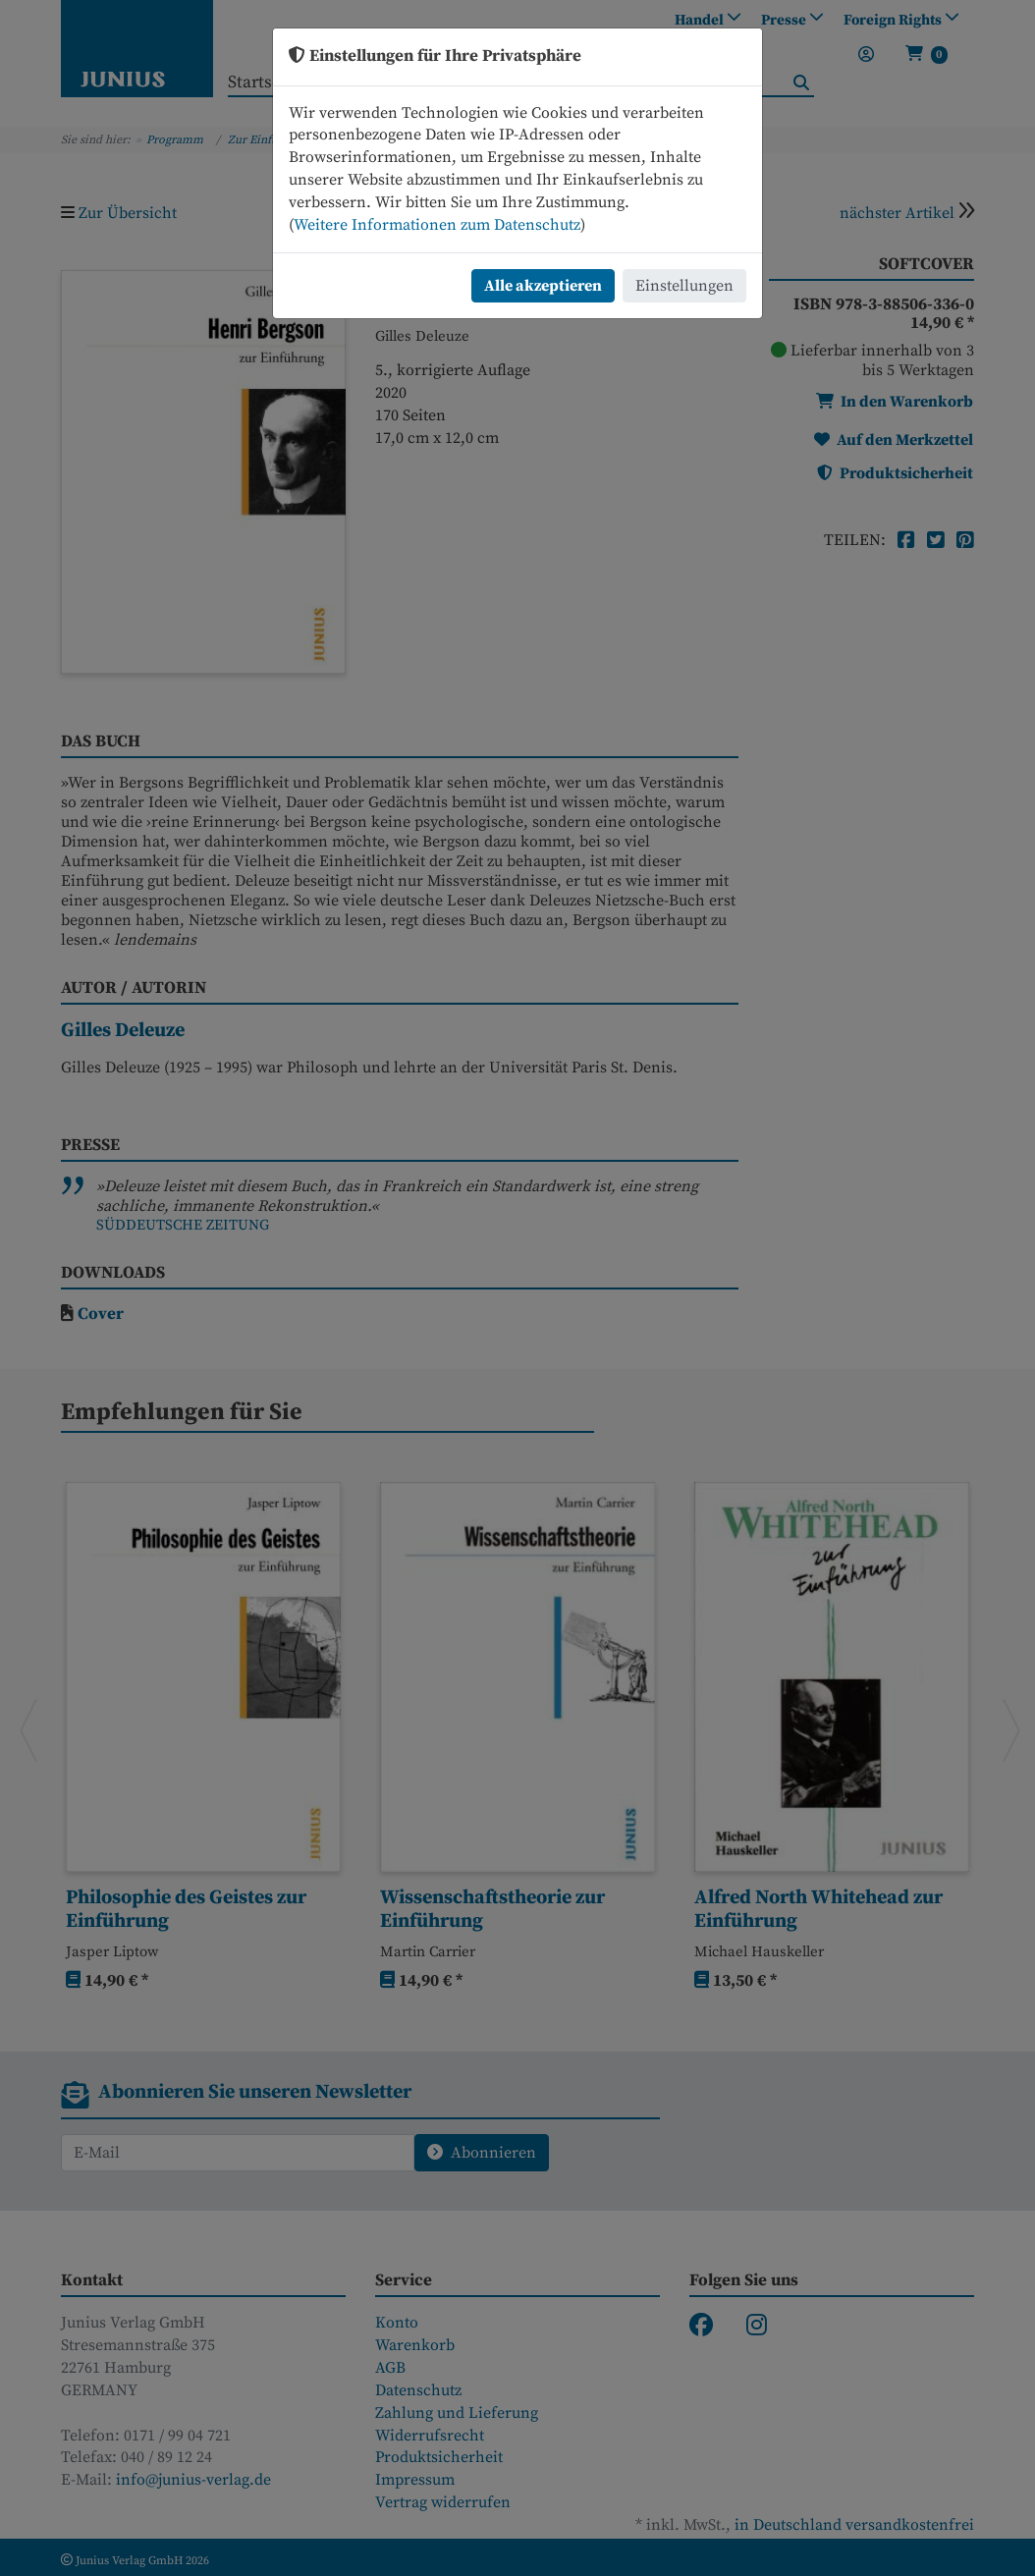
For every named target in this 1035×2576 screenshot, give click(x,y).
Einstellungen (684, 286)
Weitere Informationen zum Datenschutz (437, 225)
